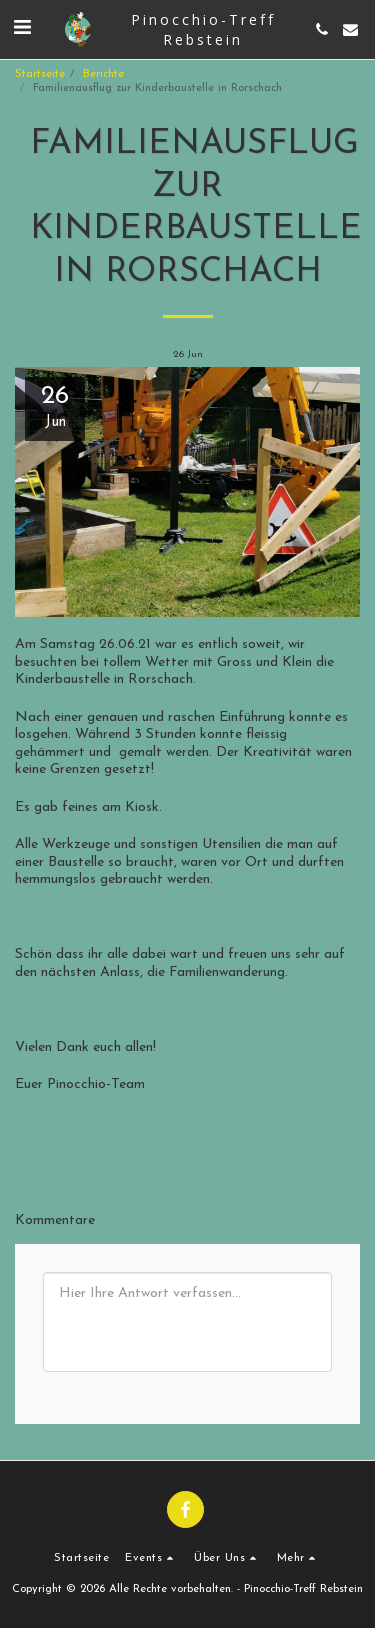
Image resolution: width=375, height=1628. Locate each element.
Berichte (103, 74)
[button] (22, 29)
